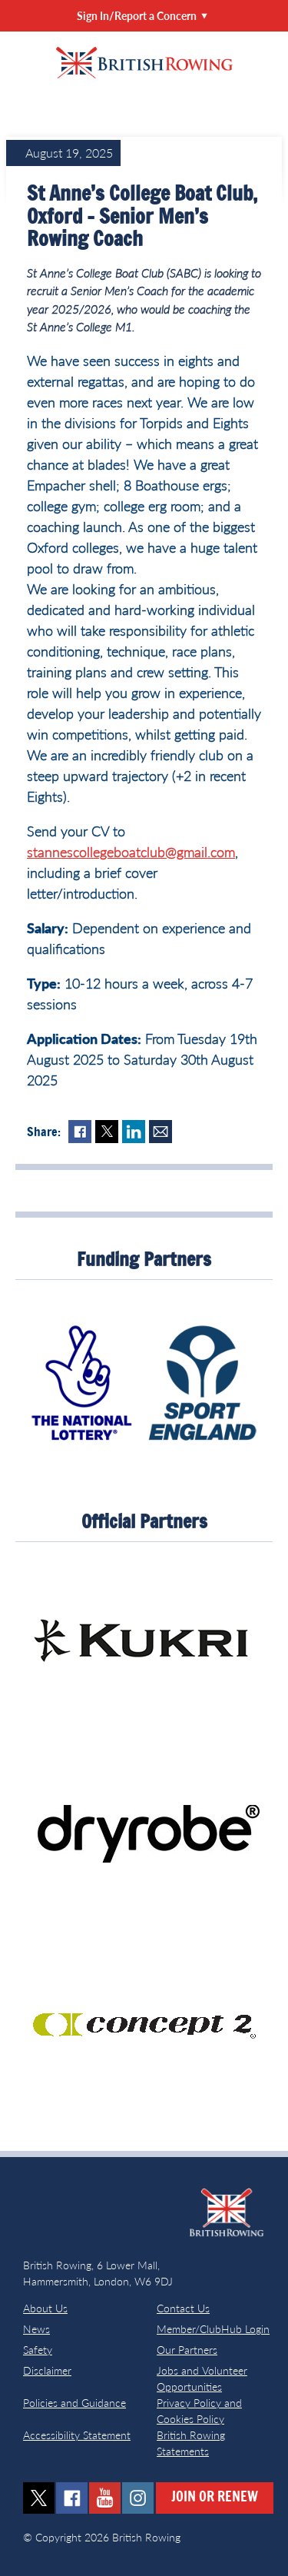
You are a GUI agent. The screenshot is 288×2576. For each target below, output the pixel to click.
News (36, 2328)
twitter (39, 2498)
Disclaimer (47, 2370)
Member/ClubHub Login (213, 2328)
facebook (72, 2498)
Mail (160, 1131)
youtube (105, 2498)
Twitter (106, 1131)
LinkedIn (133, 1131)
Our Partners (187, 2349)
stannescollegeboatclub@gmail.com (131, 851)
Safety (37, 2349)
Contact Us (183, 2308)
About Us (45, 2308)
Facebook (79, 1131)
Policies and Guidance (74, 2402)
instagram (138, 2498)
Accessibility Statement (77, 2434)
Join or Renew (214, 2498)
